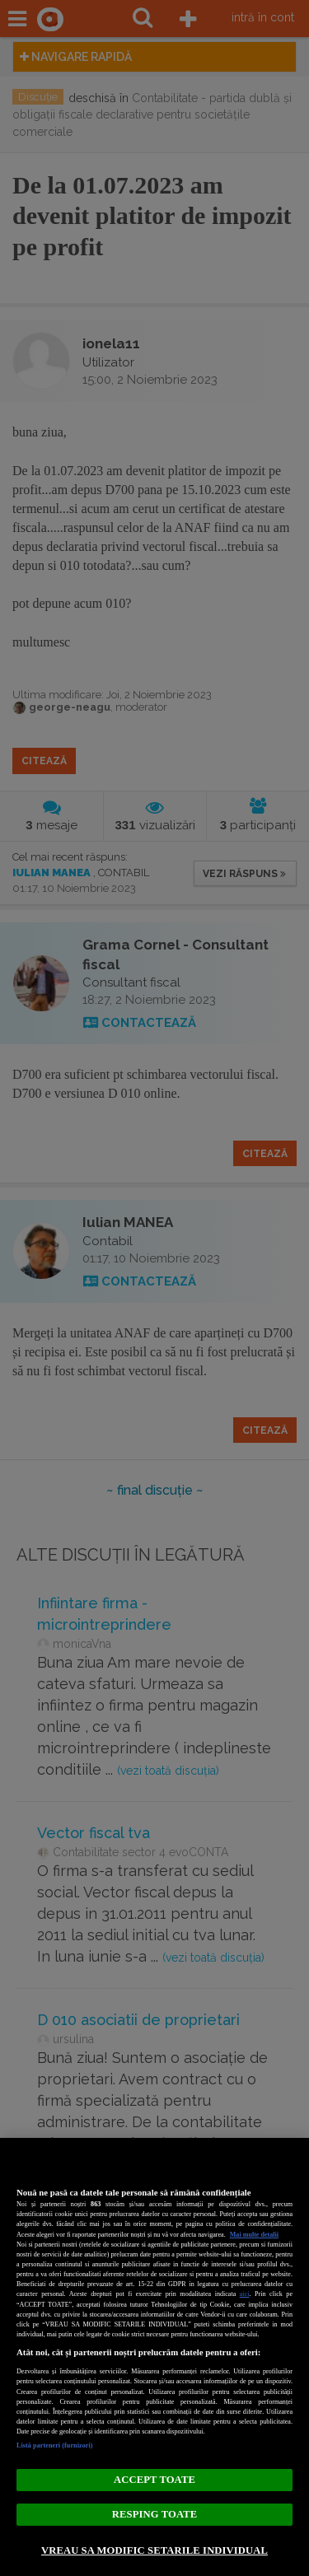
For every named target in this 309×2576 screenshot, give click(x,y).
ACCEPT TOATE (154, 2479)
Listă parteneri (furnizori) (54, 2445)
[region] (154, 2357)
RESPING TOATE (154, 2514)
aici (245, 2294)
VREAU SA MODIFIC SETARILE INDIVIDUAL (154, 2550)
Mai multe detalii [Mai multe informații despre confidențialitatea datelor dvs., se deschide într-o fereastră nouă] (254, 2234)
